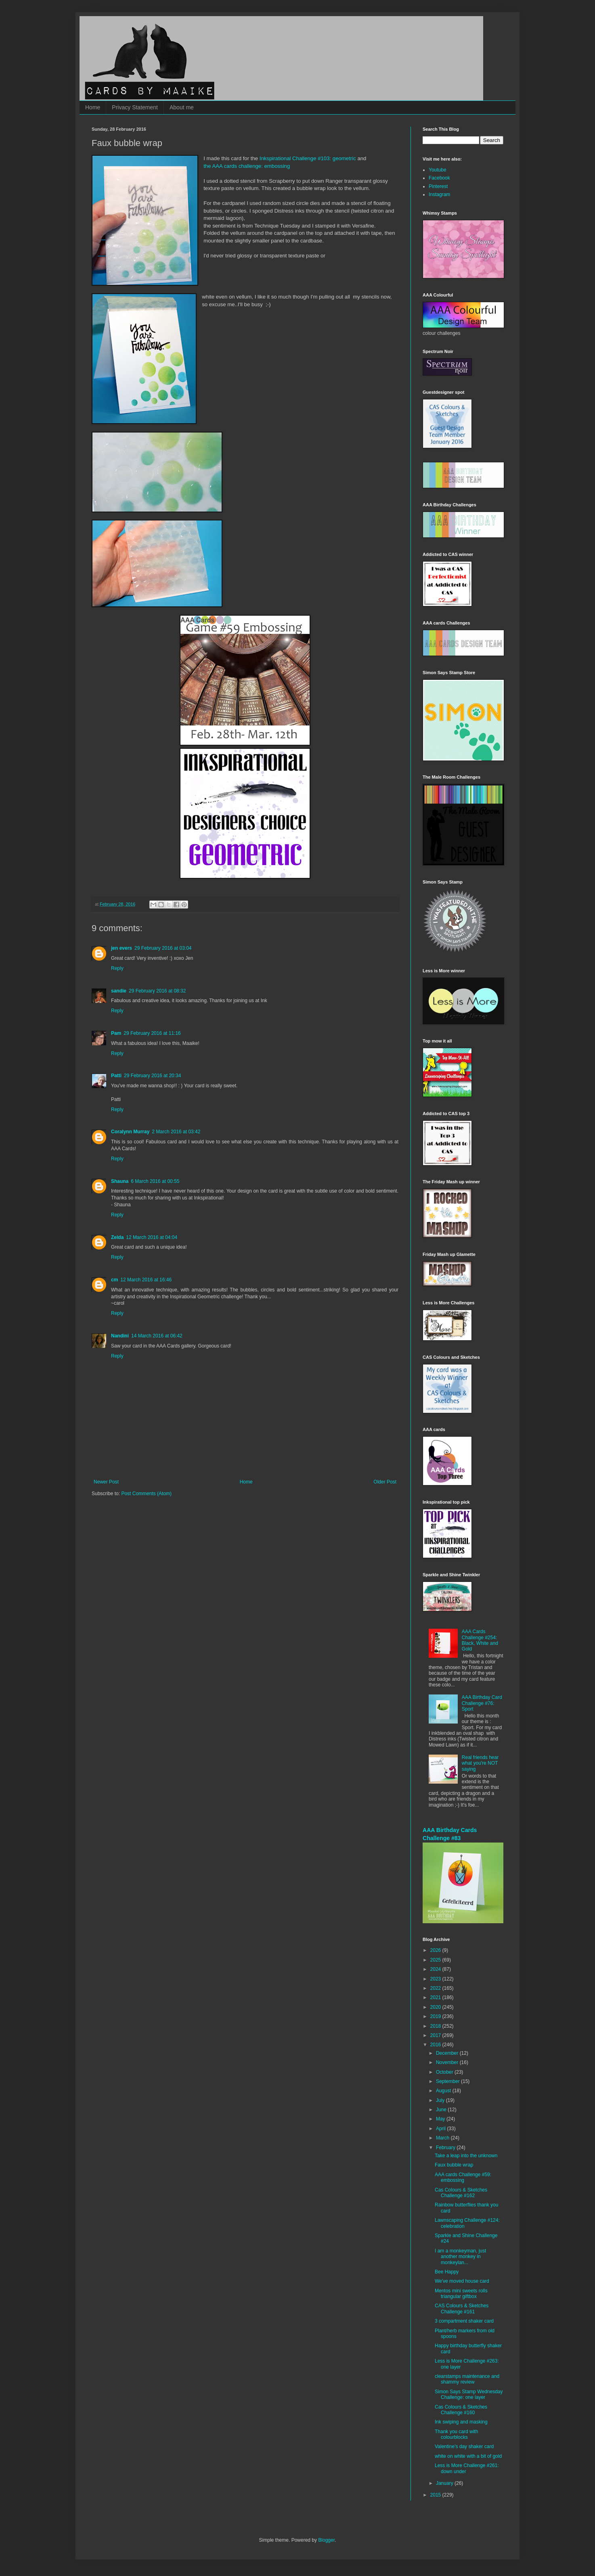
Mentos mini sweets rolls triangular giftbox (461, 2293)
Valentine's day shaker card (464, 2446)
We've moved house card (462, 2281)
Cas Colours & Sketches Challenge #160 (461, 2409)
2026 (436, 1950)
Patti (116, 1075)
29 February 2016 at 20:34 (152, 1075)
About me (182, 107)
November (448, 2062)
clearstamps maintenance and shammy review (467, 2379)
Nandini (120, 1336)
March (443, 2138)
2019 (436, 2016)
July (441, 2100)
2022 (436, 1988)
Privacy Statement (135, 107)
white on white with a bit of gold (468, 2456)
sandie (118, 991)
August (444, 2090)
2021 (436, 1997)
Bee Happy (447, 2272)
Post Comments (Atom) (146, 1493)
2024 (436, 1969)
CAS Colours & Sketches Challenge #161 (461, 2308)
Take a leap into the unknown (466, 2155)
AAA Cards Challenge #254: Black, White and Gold (480, 1640)
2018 (436, 2026)
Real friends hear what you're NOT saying (480, 1763)
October (445, 2072)
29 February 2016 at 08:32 (157, 991)
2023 (436, 1979)
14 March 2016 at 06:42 (156, 1336)
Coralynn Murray (130, 1131)
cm (114, 1280)
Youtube (437, 170)
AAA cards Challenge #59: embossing (463, 2177)
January (445, 2483)
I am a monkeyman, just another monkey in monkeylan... (460, 2256)
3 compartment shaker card (464, 2321)
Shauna (119, 1181)
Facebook (439, 178)
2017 (436, 2035)
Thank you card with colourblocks (456, 2434)
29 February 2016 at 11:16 (152, 1033)
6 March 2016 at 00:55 (155, 1181)
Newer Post (106, 1482)
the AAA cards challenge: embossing (246, 166)
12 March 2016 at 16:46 (146, 1280)
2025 (436, 1960)
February (446, 2147)
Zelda (117, 1237)
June (442, 2109)
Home (92, 107)
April (441, 2128)
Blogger (326, 2540)
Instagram (439, 194)
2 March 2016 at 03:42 (176, 1131)
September (448, 2081)
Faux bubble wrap (454, 2165)
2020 (436, 2007)
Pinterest (438, 186)
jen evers (121, 948)
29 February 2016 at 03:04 (162, 948)
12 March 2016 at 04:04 (151, 1237)
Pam (116, 1033)
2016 (436, 2044)
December (448, 2053)
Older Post (384, 1482)
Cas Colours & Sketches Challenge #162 (461, 2192)
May (441, 2119)
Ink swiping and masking (461, 2422)
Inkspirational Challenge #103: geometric (308, 158)
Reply (117, 968)
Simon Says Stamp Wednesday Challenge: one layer (469, 2394)
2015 (436, 2495)
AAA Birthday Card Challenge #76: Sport (482, 1703)
